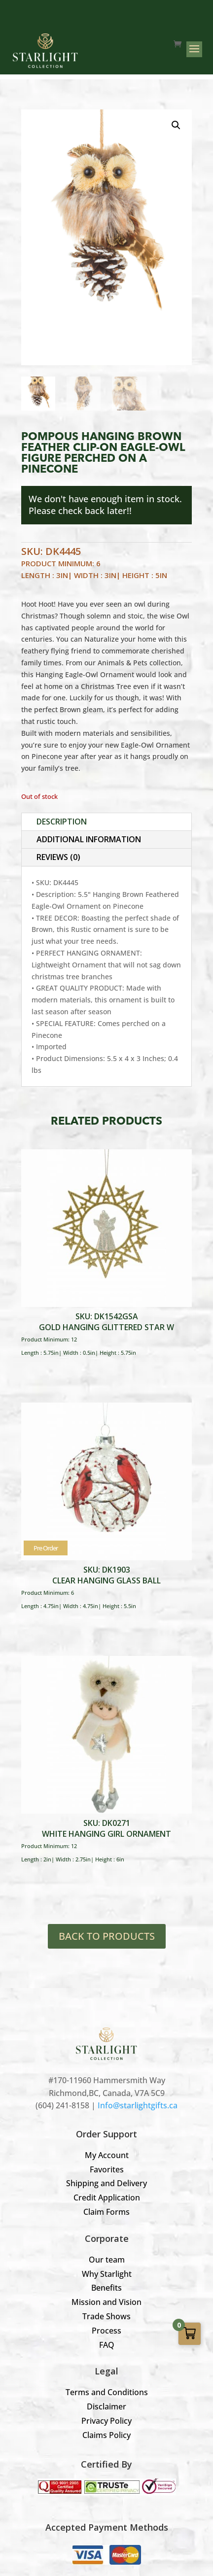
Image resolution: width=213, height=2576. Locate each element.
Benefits (106, 2287)
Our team (107, 2259)
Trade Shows (106, 2316)
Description (61, 821)
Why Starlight (107, 2273)
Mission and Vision (106, 2302)
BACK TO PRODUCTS (107, 1936)
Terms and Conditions (107, 2392)
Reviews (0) (58, 857)
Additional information (88, 839)
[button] (176, 125)
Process (106, 2330)
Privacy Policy (106, 2420)
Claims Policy (106, 2435)
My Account (107, 2155)
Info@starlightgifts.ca (138, 2105)
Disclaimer (106, 2406)
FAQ (106, 2344)
